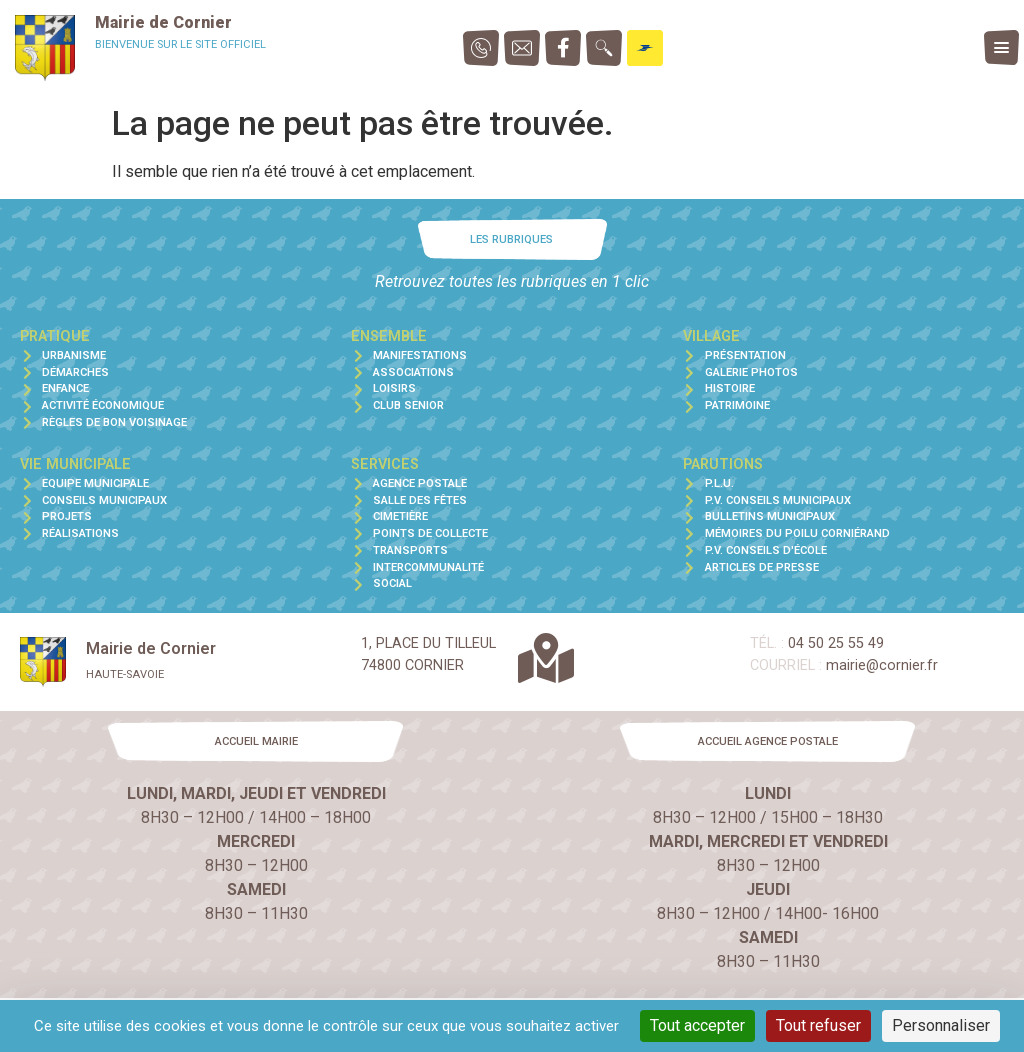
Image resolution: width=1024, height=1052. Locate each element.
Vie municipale (75, 464)
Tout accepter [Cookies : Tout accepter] (697, 1025)
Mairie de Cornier (163, 22)
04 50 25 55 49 (836, 643)
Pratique (55, 336)
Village (711, 336)
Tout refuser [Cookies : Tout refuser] (818, 1025)
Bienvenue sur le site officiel (180, 44)
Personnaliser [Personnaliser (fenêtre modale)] (941, 1025)
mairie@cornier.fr (882, 665)
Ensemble (389, 336)
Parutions (723, 464)
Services (385, 464)
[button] (511, 239)
